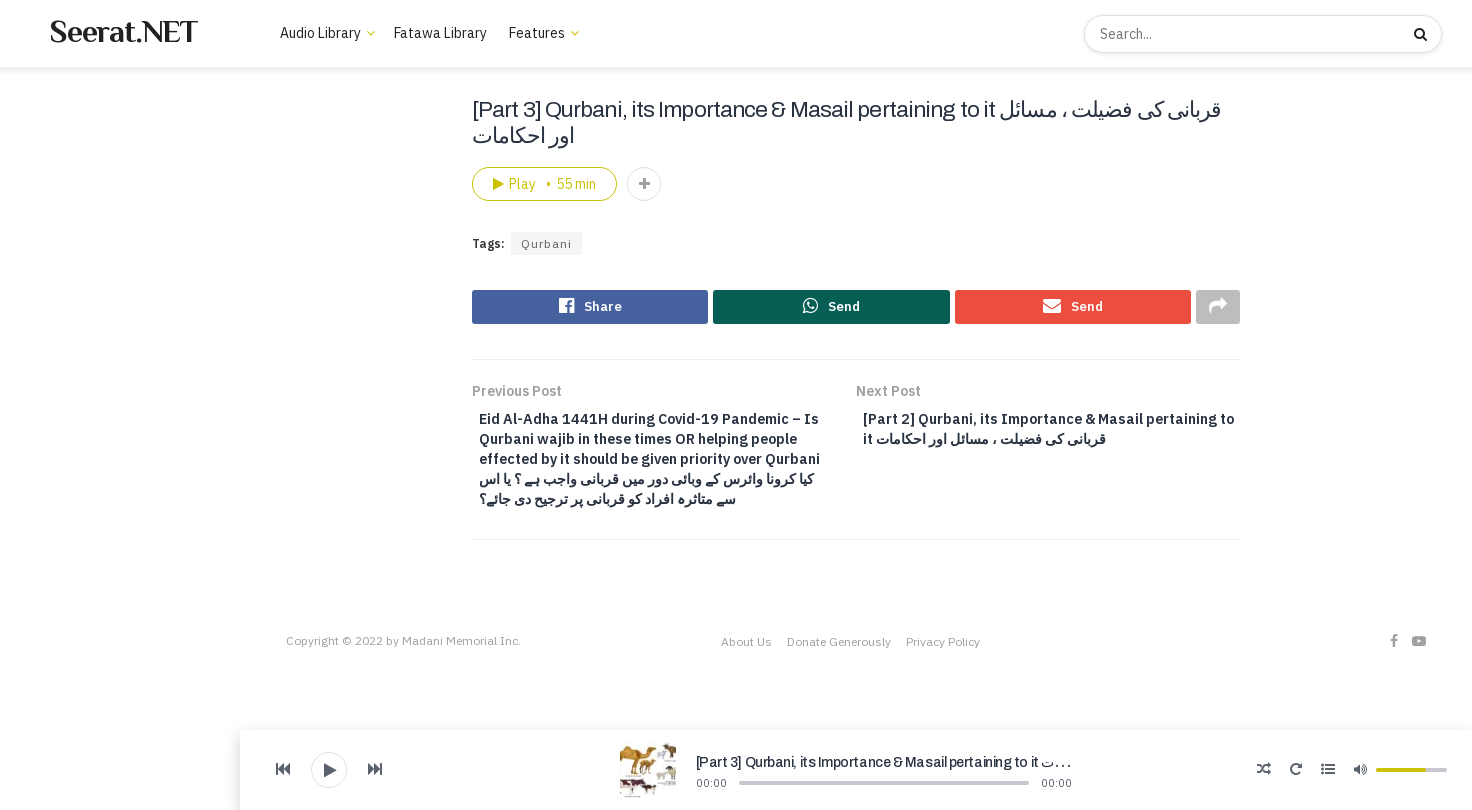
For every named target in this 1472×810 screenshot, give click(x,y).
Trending (59, 184)
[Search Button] (1423, 34)
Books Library (62, 424)
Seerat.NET (124, 32)
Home (50, 126)
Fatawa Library (440, 33)
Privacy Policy (943, 683)
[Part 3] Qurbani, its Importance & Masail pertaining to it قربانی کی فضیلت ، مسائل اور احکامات (976, 762)
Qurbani (546, 243)
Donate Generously (839, 683)
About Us (48, 395)
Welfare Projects (73, 483)
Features (537, 33)
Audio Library (60, 288)
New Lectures (75, 155)
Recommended (78, 213)
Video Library (61, 454)
